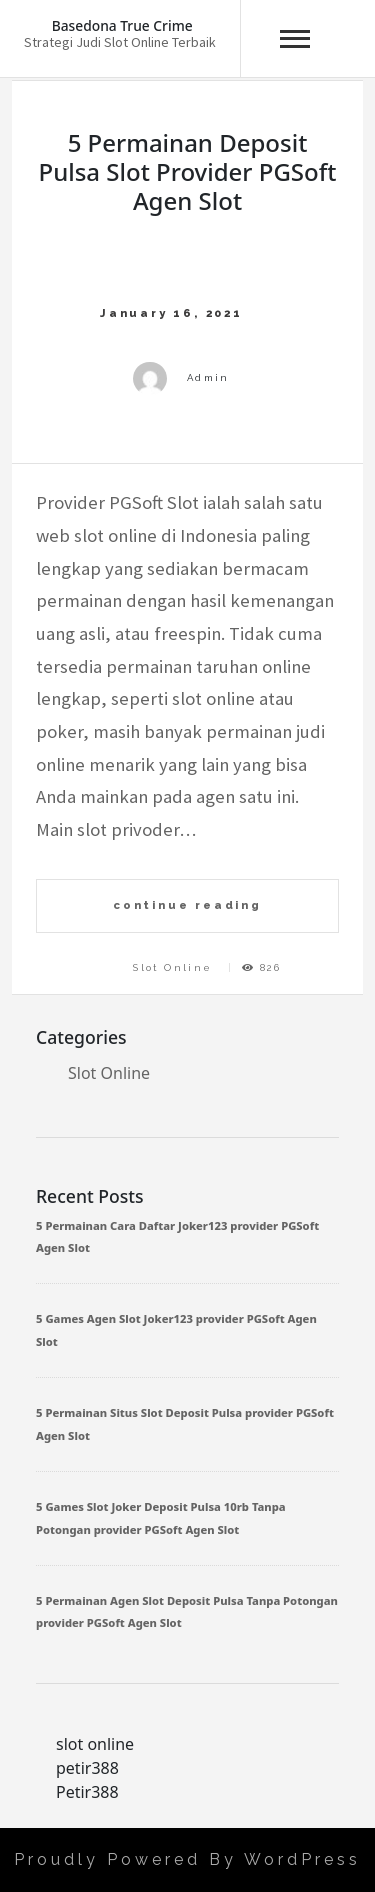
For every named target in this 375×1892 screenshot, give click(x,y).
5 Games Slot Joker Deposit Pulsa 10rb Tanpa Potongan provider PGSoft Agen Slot (161, 1517)
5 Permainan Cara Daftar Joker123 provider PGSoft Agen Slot (177, 1236)
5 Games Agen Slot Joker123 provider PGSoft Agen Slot (176, 1329)
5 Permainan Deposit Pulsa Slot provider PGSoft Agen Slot (188, 171)
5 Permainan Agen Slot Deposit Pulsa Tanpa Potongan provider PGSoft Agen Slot (187, 1611)
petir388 (87, 1768)
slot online (95, 1744)
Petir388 (87, 1792)
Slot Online (172, 967)
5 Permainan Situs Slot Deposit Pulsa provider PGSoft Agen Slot (185, 1423)
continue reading (187, 905)
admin (208, 377)
